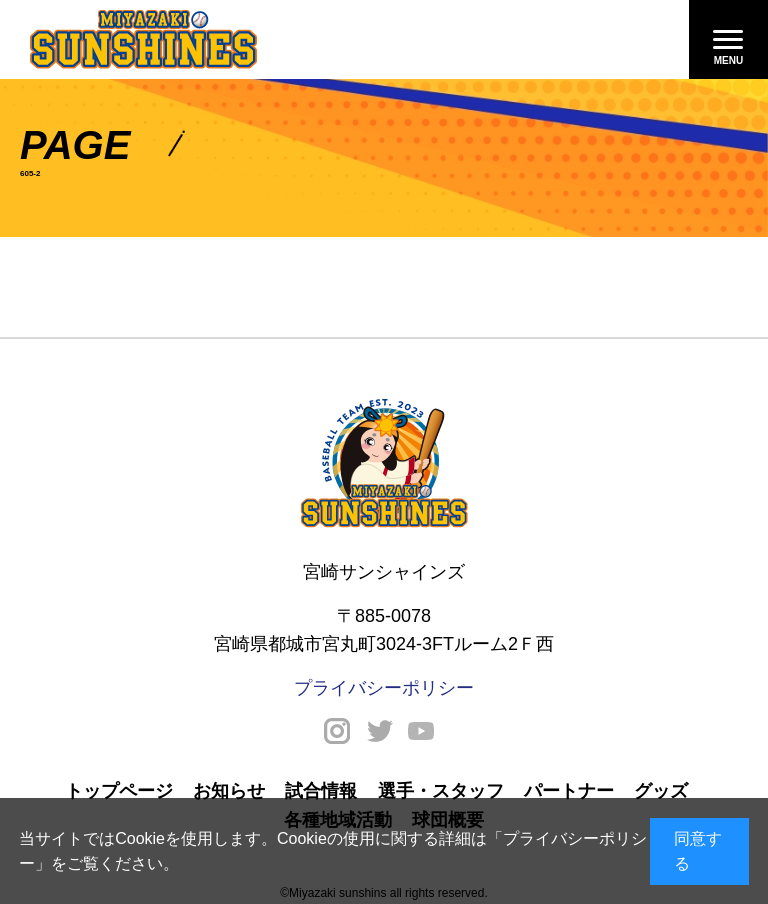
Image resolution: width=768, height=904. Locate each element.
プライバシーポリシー (384, 688)
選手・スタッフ (441, 791)
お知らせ (229, 791)
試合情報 (321, 791)
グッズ (661, 791)
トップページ (119, 791)
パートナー (569, 791)
